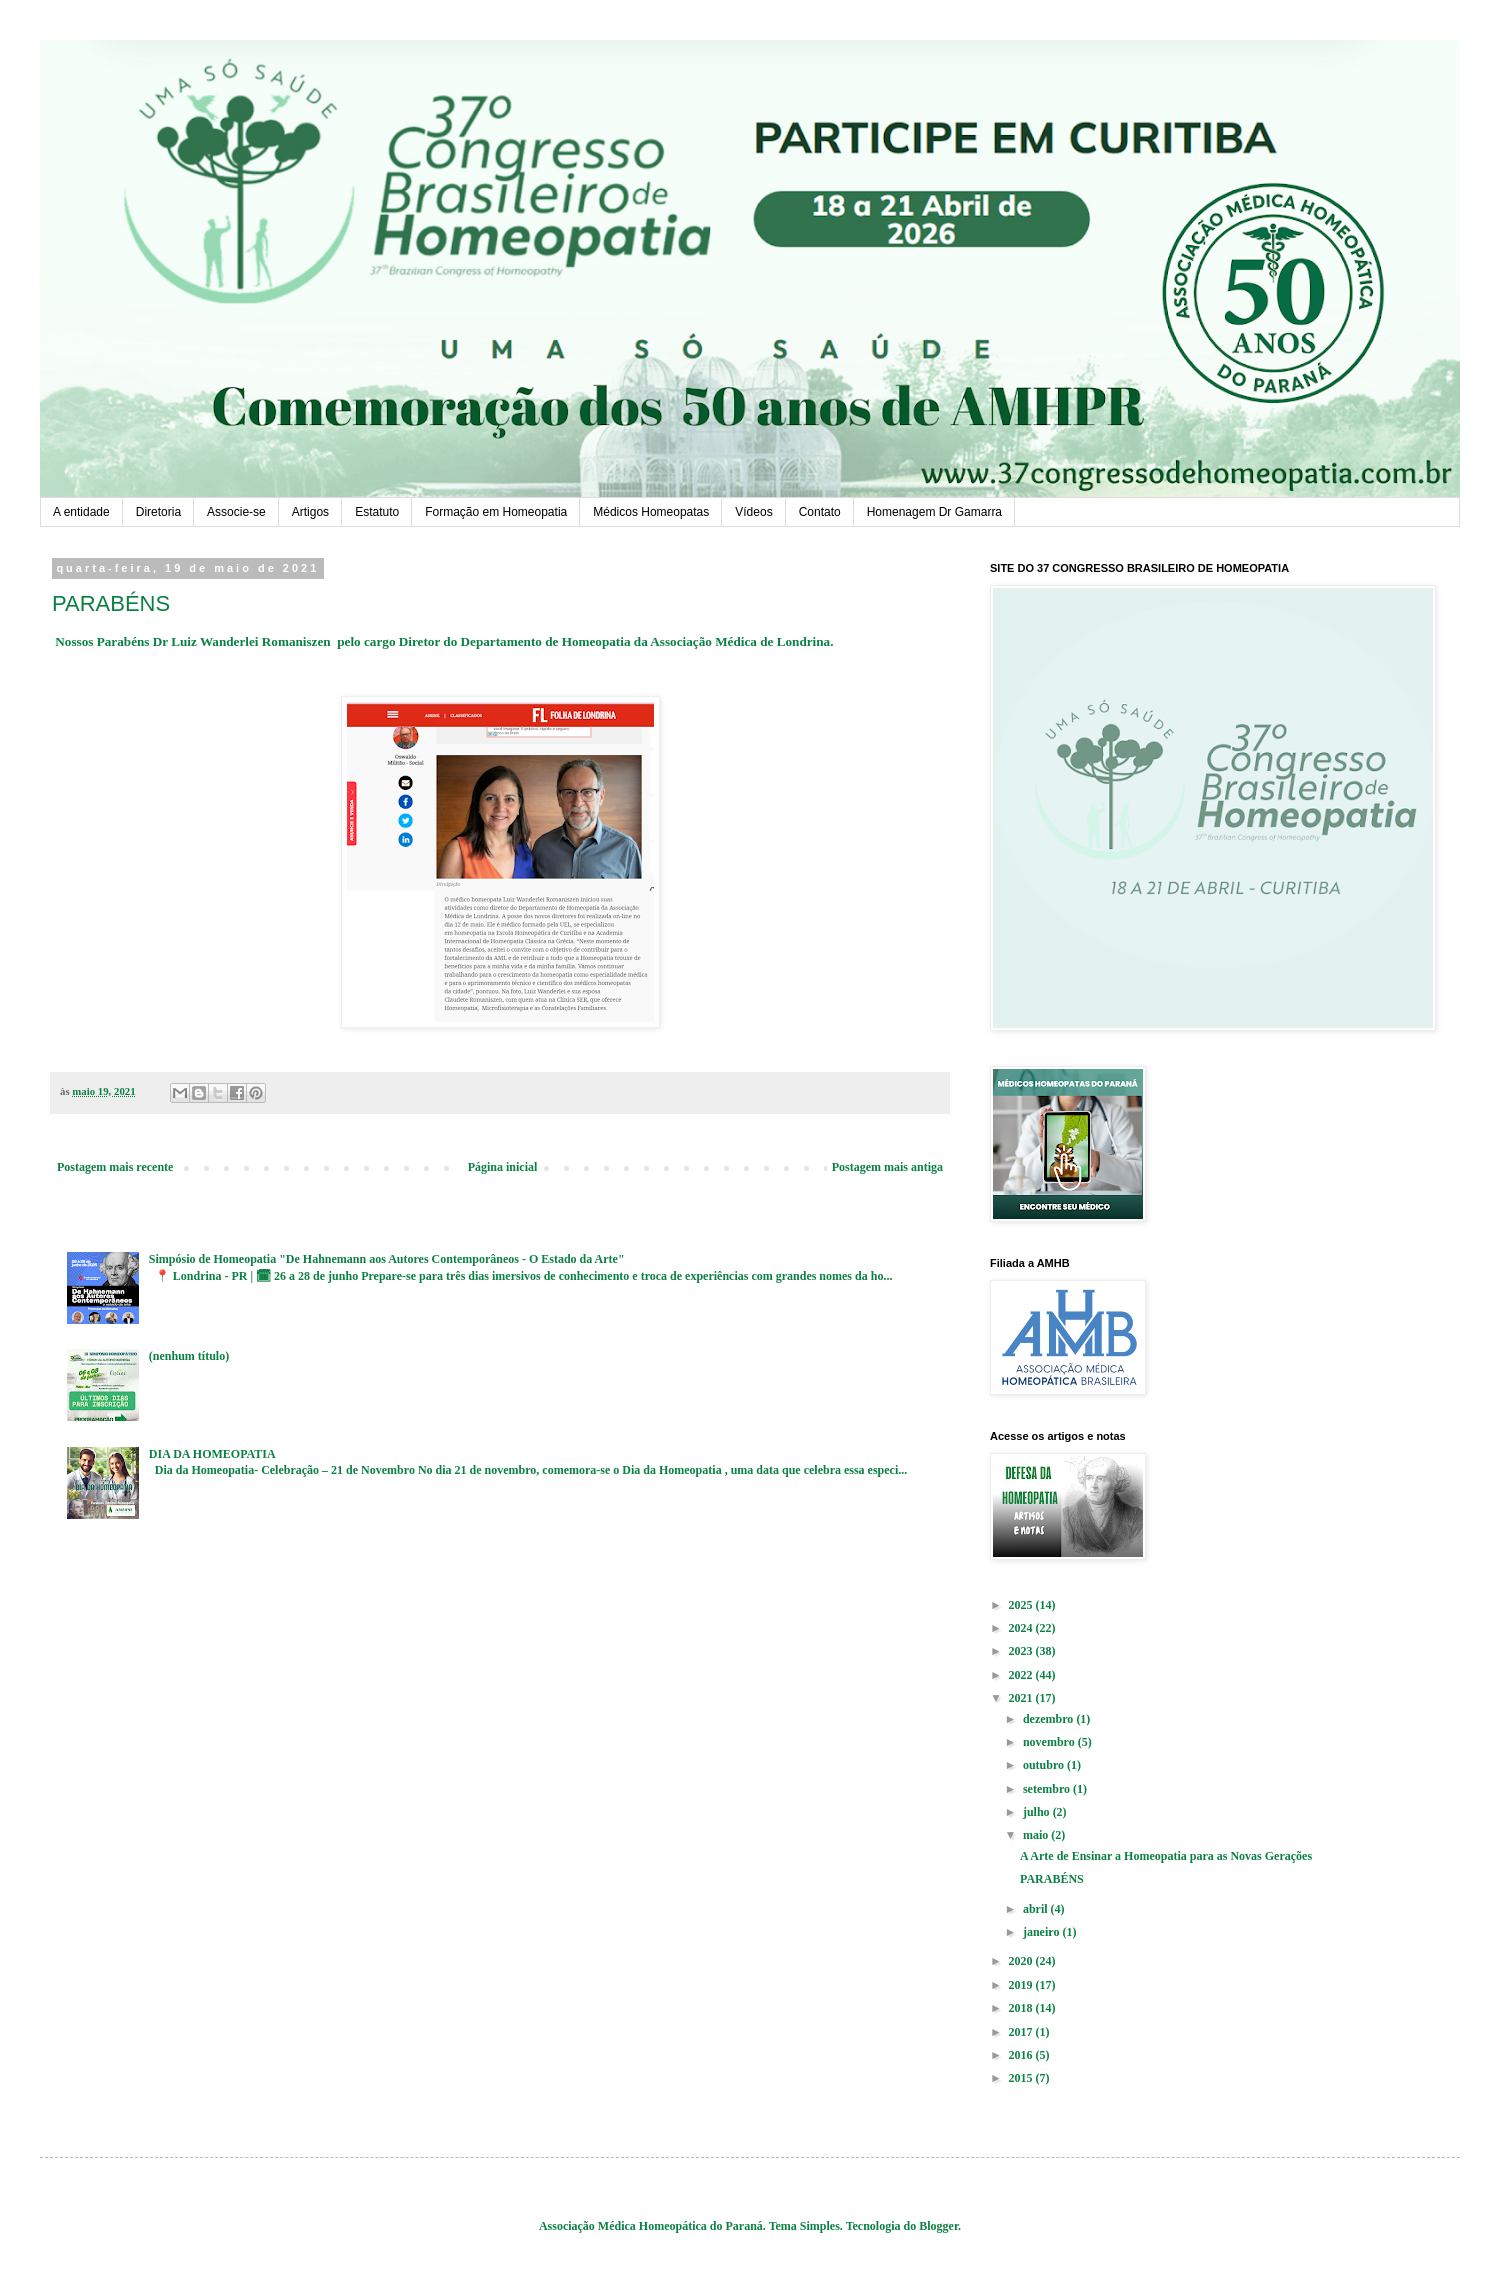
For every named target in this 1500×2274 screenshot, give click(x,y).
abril (1037, 1909)
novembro (1050, 1742)
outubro (1045, 1765)
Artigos (310, 512)
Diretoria (158, 512)
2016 (1022, 2055)
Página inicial (503, 1167)
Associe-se (236, 512)
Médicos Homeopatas (651, 512)
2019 (1022, 1985)
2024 (1022, 1628)
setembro (1048, 1789)
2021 (1022, 1698)
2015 (1022, 2078)
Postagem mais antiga (887, 1167)
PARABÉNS (1052, 1879)
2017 (1022, 2032)
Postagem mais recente (115, 1167)
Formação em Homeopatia (496, 512)
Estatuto (377, 512)
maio (1037, 1835)
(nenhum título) (189, 1356)
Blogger (938, 2226)
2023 (1022, 1651)
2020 (1022, 1961)
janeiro (1042, 1932)
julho (1038, 1812)
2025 (1022, 1605)
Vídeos (753, 512)
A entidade (81, 512)
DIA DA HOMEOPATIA (212, 1454)
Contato (820, 512)
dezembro (1049, 1719)
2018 (1022, 2008)
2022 (1022, 1675)
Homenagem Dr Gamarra (934, 512)
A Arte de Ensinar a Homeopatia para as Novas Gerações (1166, 1856)
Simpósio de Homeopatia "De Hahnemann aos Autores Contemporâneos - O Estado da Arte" (387, 1259)
